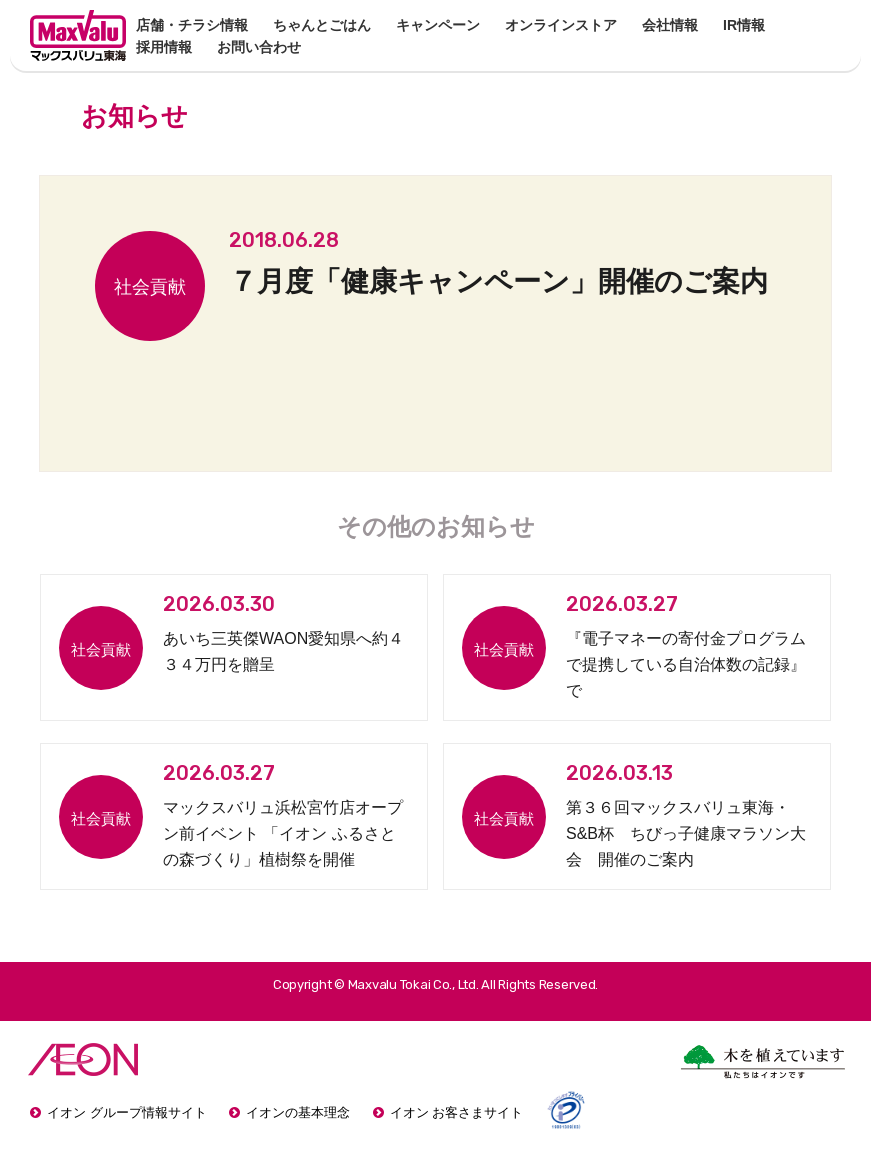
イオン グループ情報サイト (127, 1112)
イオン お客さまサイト (457, 1112)
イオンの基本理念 (298, 1112)
